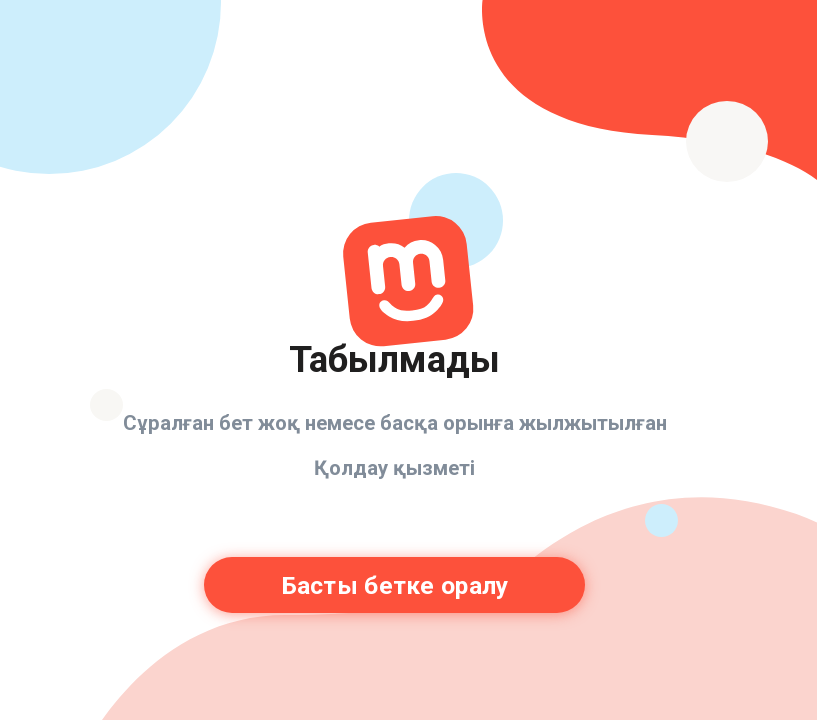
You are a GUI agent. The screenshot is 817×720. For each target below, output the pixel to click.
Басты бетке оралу (395, 585)
